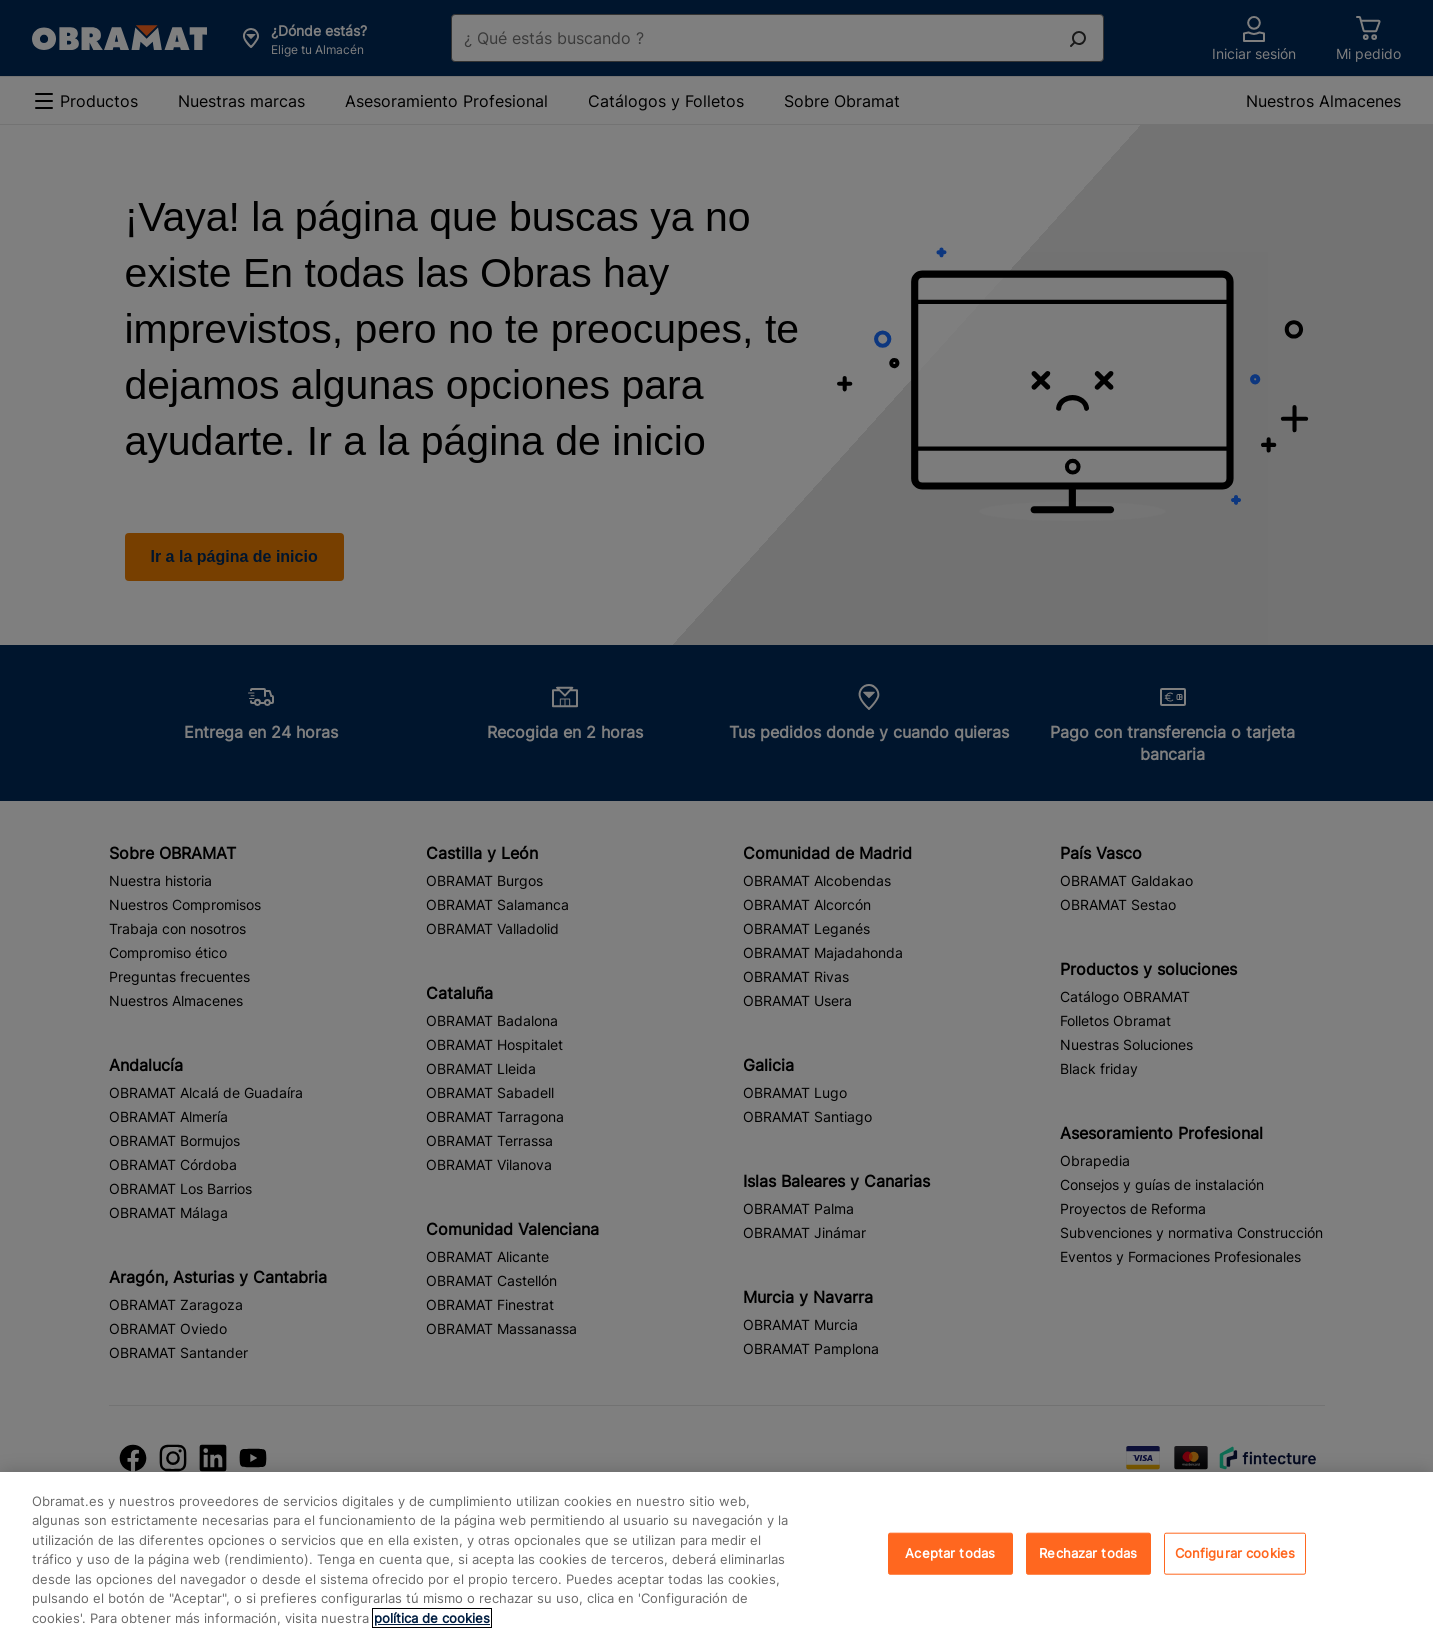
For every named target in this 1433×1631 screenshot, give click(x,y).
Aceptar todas (950, 1568)
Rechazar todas (1088, 1568)
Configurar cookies (1235, 1568)
